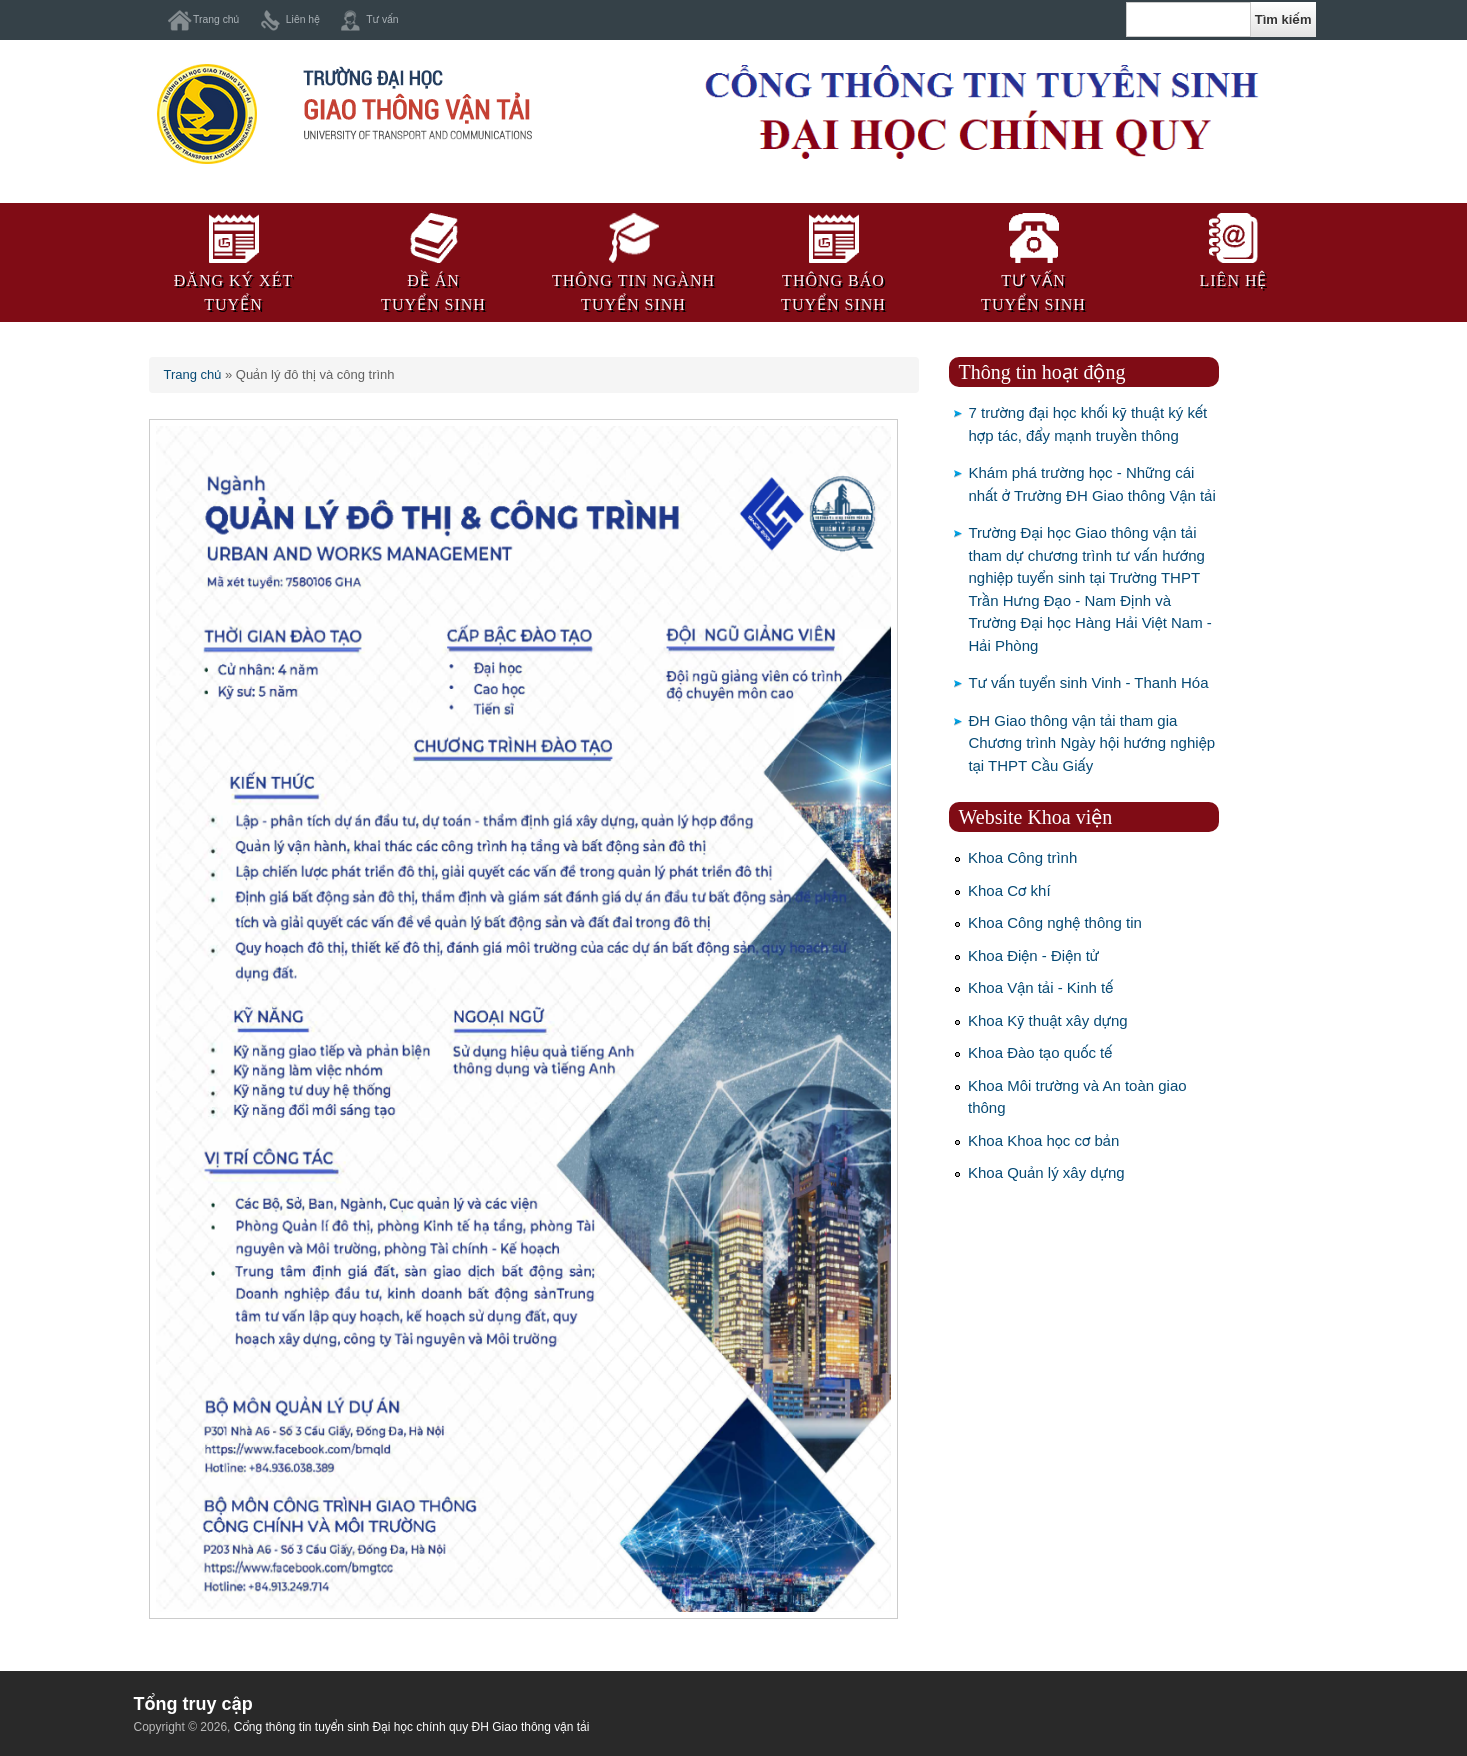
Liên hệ (303, 19)
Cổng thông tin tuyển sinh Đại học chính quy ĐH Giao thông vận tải (412, 1727)
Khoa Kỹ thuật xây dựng (1048, 1020)
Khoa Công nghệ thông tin (1055, 922)
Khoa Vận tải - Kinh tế (1040, 987)
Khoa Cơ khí (1009, 890)
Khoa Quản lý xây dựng (1046, 1172)
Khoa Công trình (1022, 857)
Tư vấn (382, 19)
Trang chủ (216, 19)
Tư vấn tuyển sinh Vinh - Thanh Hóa (1089, 682)
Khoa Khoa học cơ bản (1043, 1140)
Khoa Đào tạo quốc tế (1040, 1052)
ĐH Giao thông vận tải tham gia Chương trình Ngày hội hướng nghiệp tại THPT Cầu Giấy (1092, 743)
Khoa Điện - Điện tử (1033, 955)
